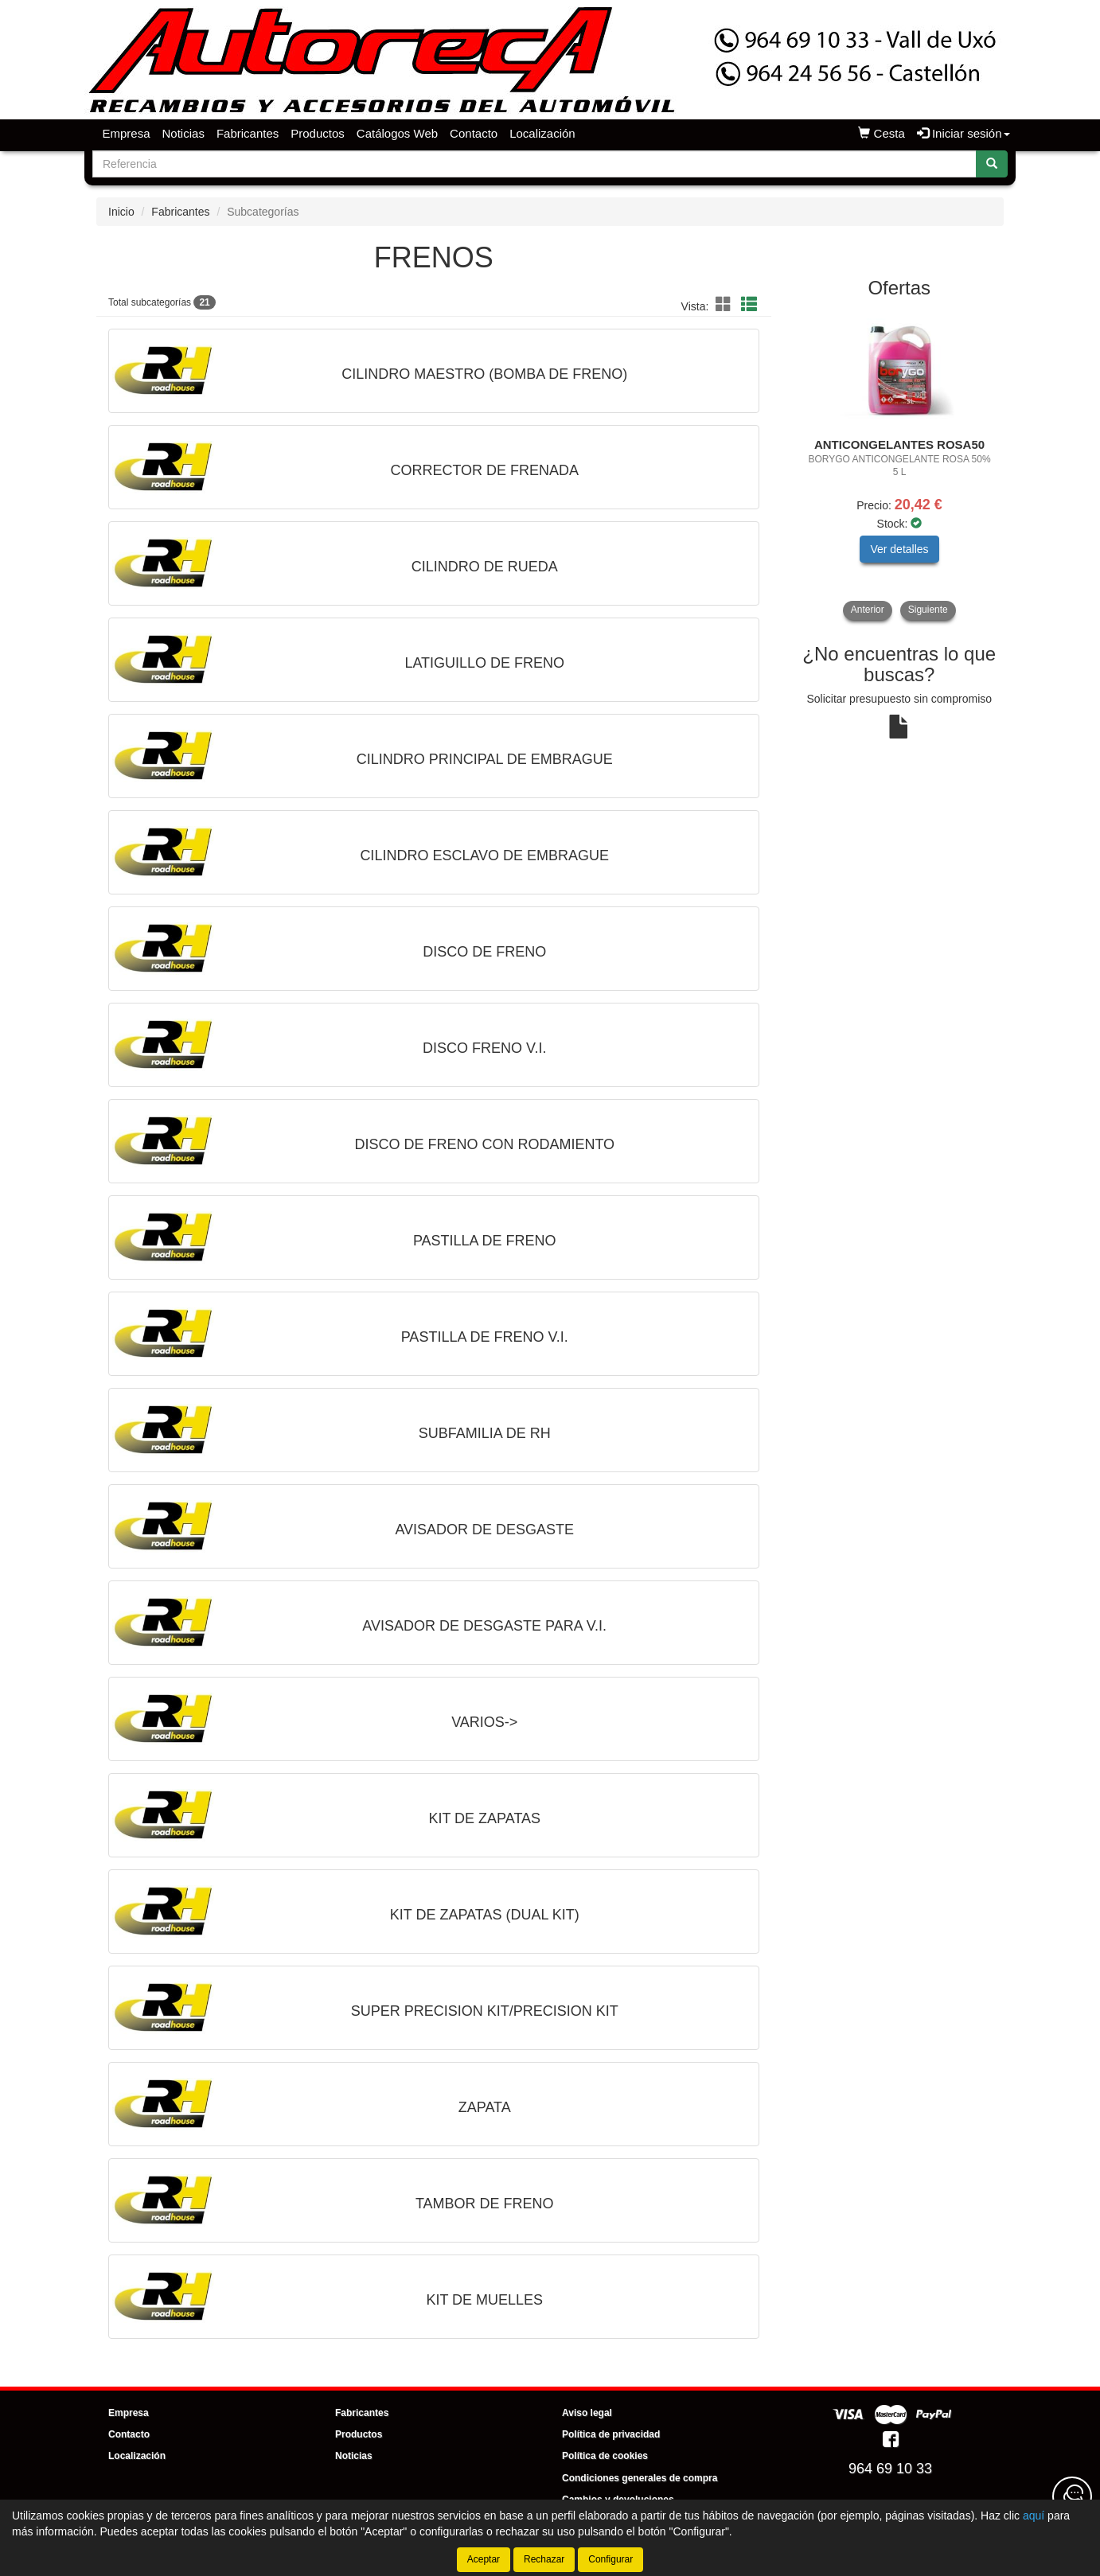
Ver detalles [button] (899, 549)
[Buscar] (992, 163)
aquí (1033, 2515)
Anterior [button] (867, 609)
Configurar (610, 2559)
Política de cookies (605, 2455)
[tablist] (899, 464)
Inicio (121, 211)
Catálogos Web (397, 133)
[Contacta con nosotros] (1072, 2496)
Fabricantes (247, 133)
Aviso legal (587, 2412)
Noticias (183, 133)
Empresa (126, 133)
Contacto (473, 133)
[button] (726, 305)
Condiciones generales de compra (639, 2478)
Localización (542, 133)
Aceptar (483, 2559)
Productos (318, 133)
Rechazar (544, 2559)
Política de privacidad (611, 2434)
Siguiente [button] (928, 609)
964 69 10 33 (890, 2469)
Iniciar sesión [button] (963, 133)
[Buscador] (534, 163)
